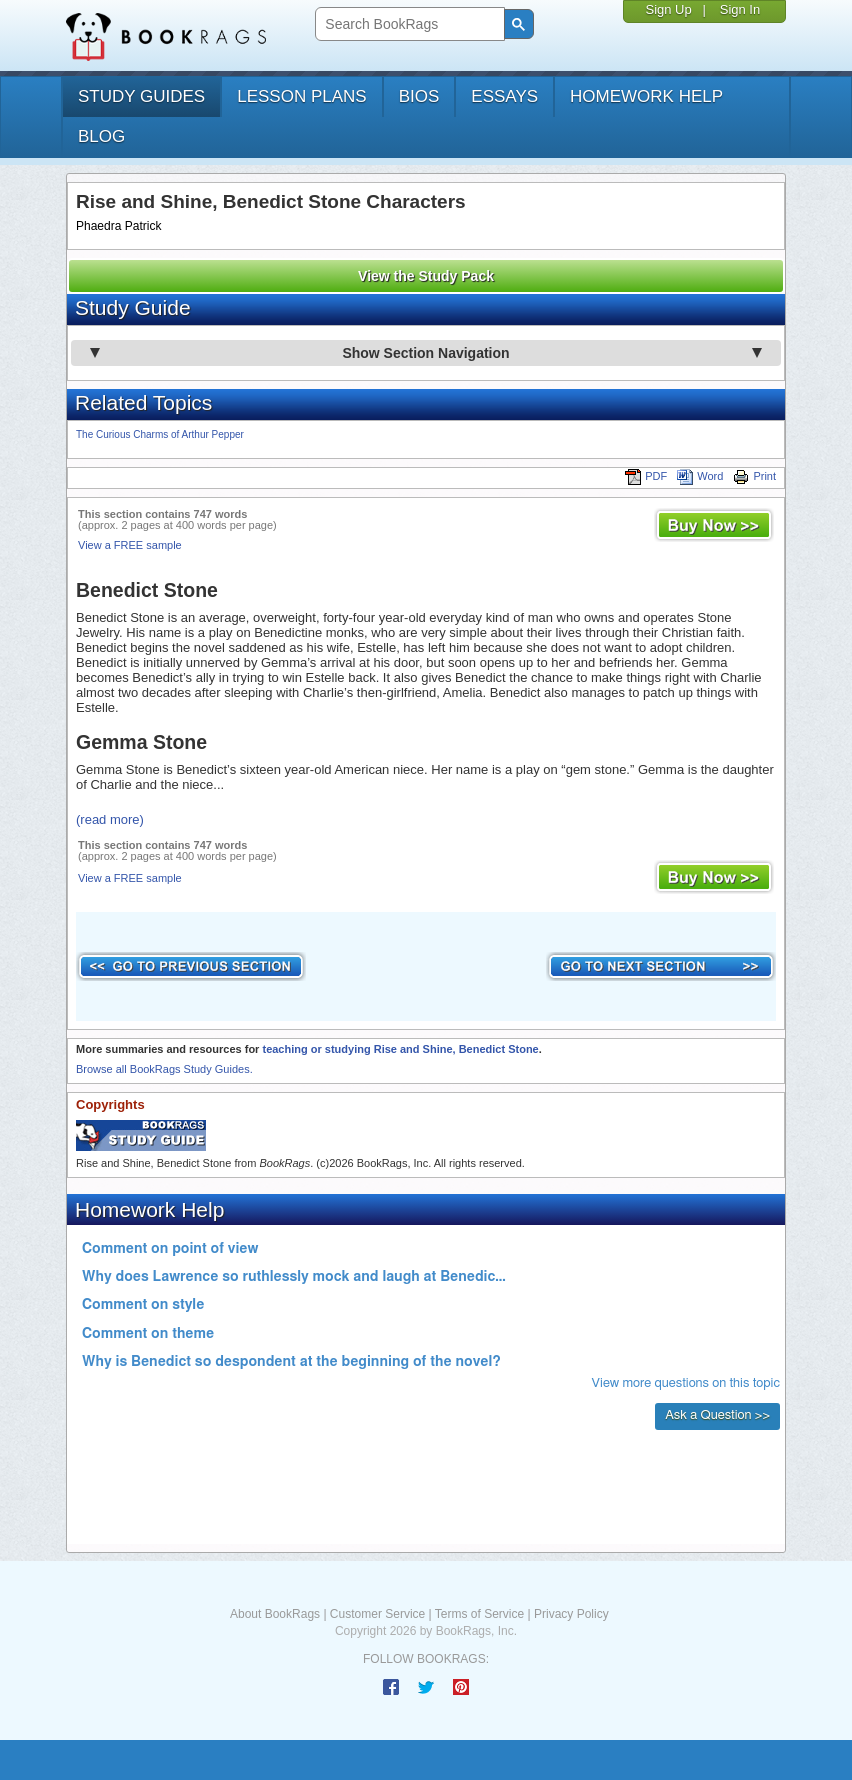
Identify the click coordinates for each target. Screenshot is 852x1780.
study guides (141, 96)
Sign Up (668, 9)
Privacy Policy (571, 1614)
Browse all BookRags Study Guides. (164, 1069)
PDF (646, 476)
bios (419, 96)
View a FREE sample (130, 545)
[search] (407, 24)
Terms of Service (479, 1614)
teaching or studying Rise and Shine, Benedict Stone (400, 1049)
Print (754, 476)
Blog (101, 136)
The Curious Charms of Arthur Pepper (160, 434)
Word (700, 476)
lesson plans (301, 96)
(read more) (110, 819)
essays (504, 96)
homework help (646, 96)
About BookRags (275, 1614)
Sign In (740, 9)
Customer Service (377, 1614)
